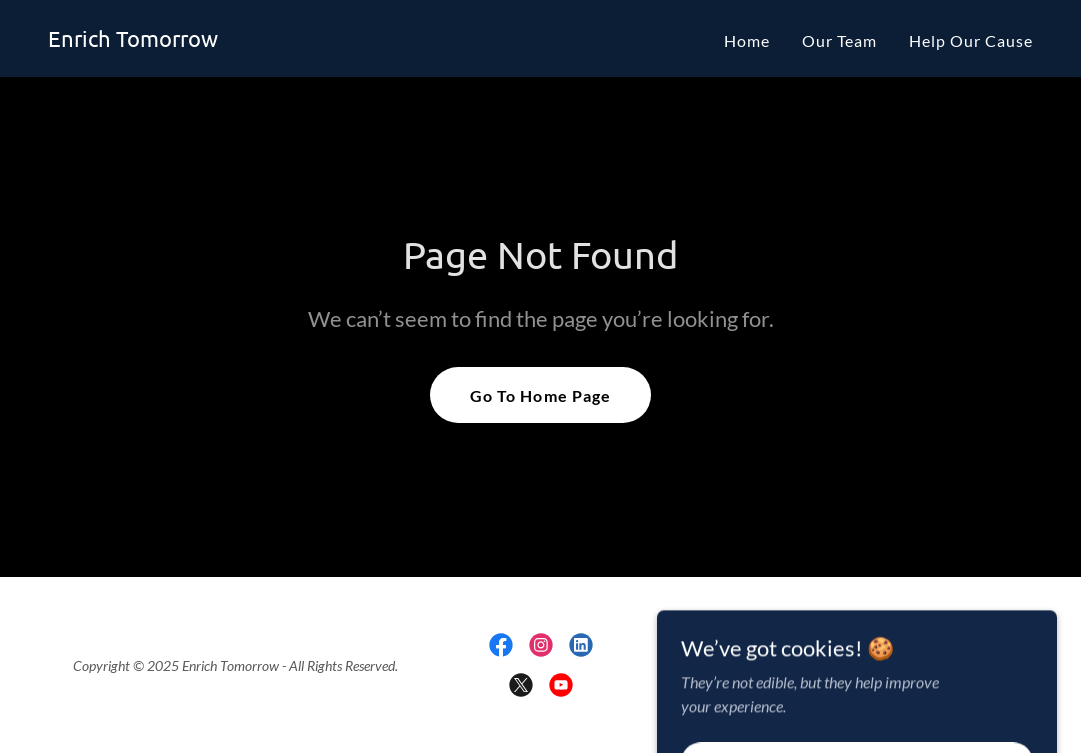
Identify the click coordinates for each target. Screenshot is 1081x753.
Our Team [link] (839, 40)
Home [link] (747, 40)
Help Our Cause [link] (971, 40)
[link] (133, 40)
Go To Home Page (540, 395)
